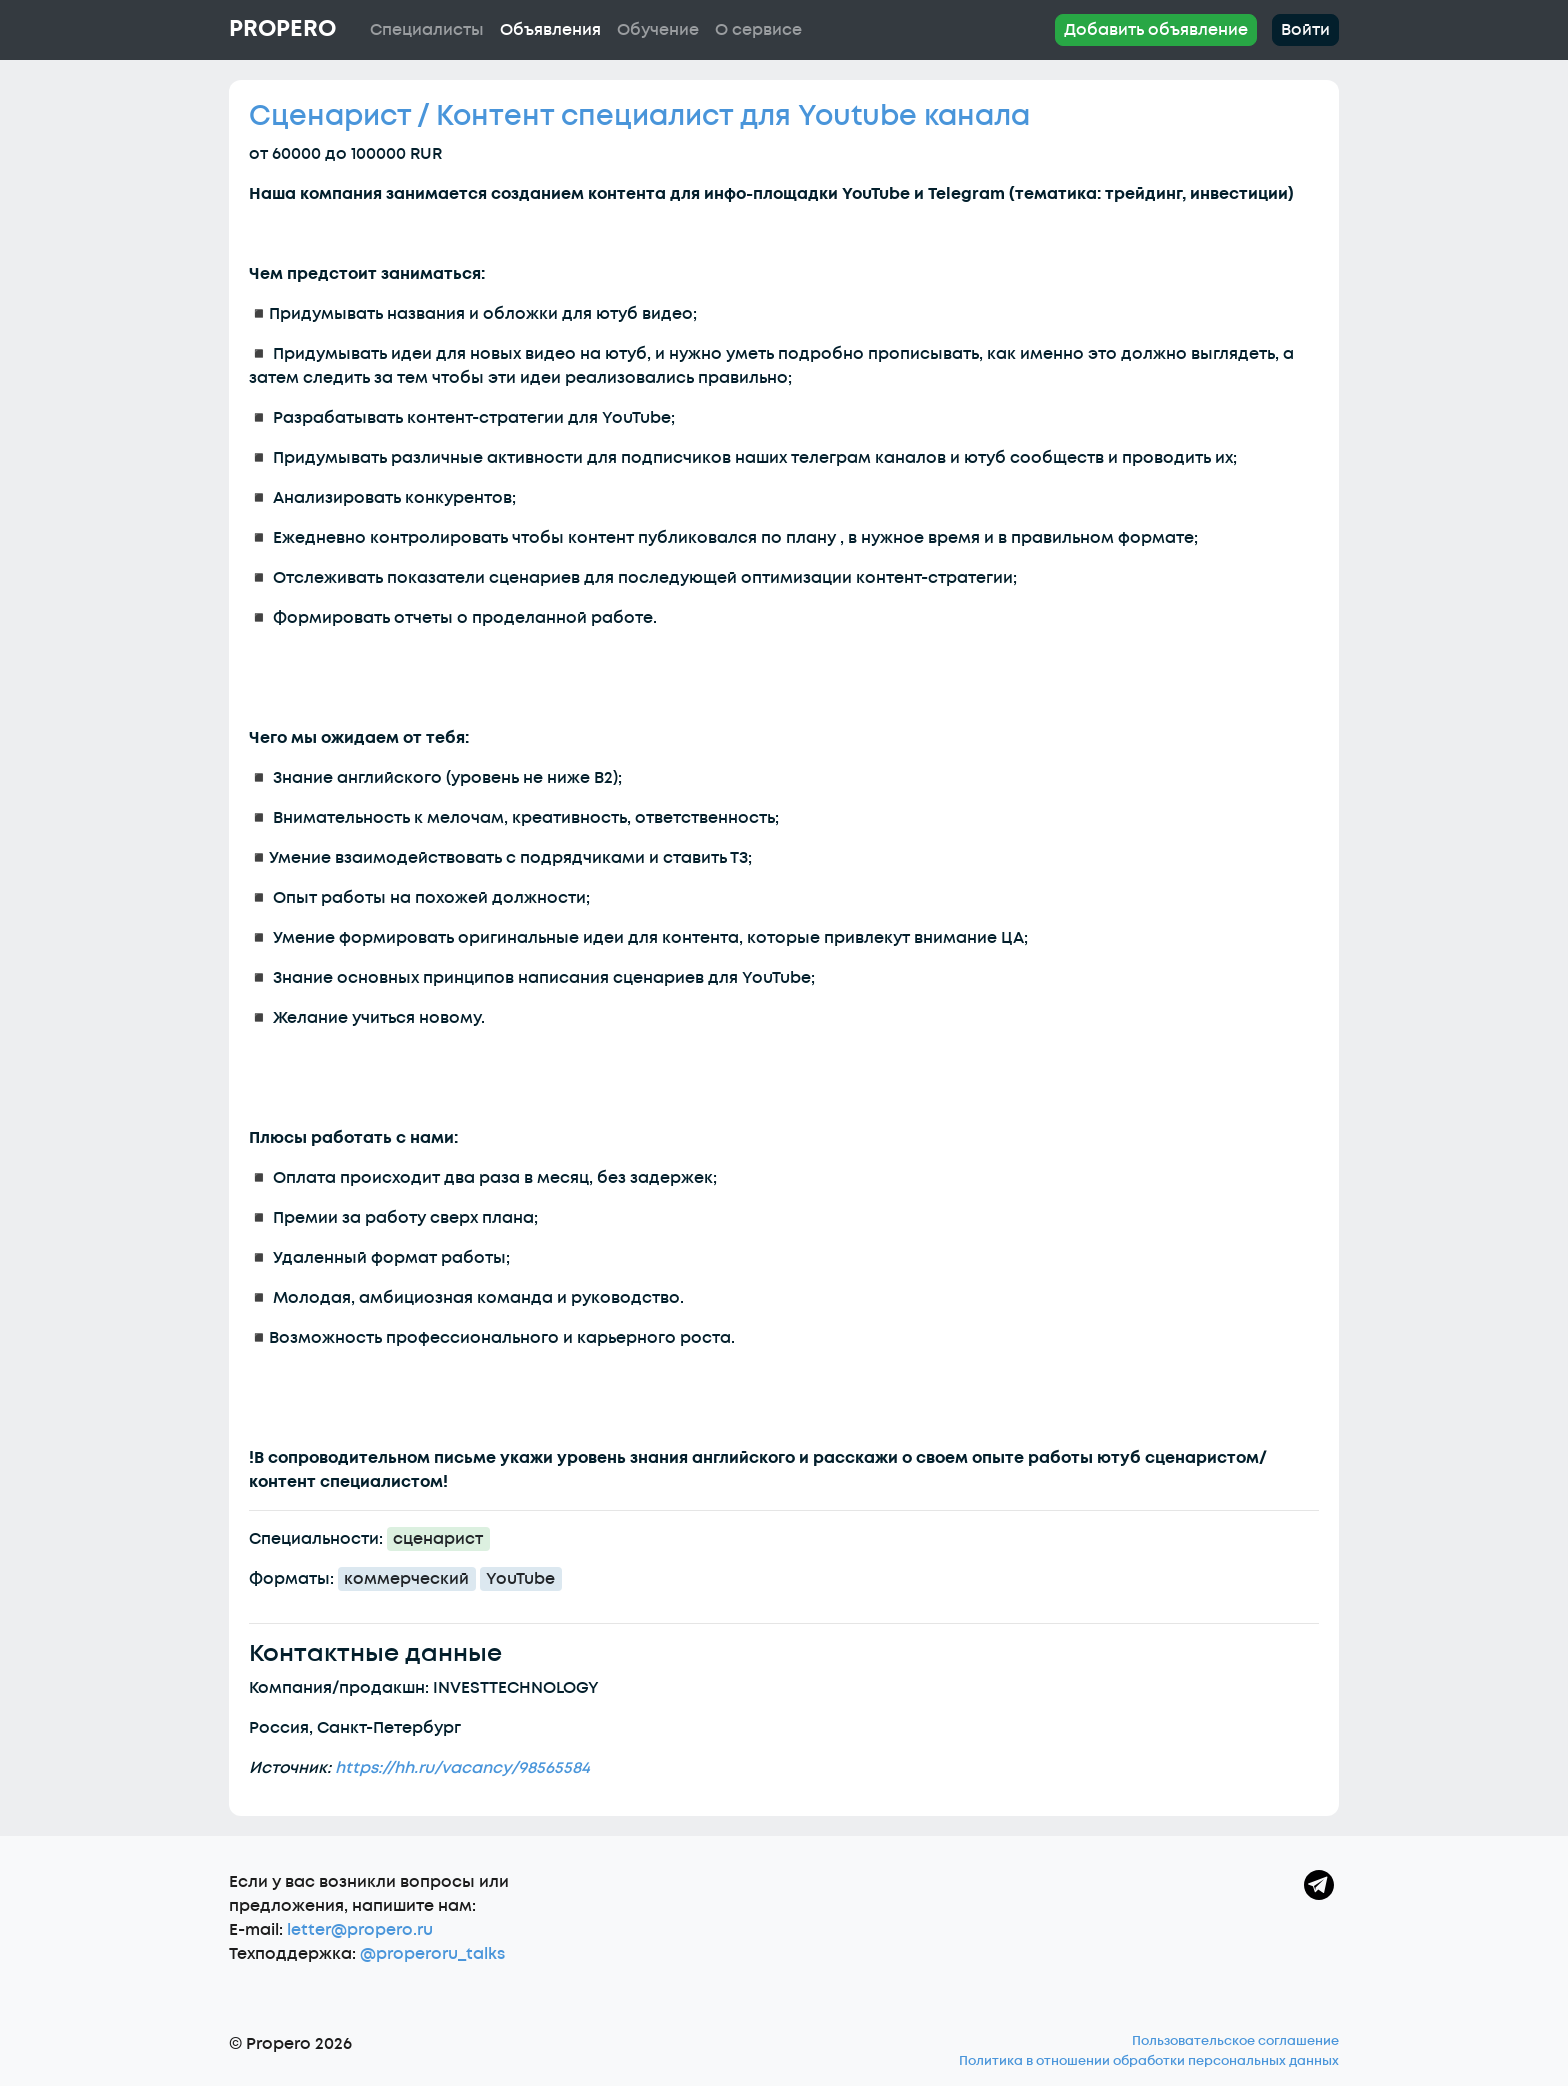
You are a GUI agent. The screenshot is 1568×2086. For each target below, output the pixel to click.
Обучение (658, 30)
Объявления (550, 30)
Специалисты (427, 30)
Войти (1305, 30)
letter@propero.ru (360, 1930)
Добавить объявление (1156, 30)
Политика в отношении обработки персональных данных (1149, 2061)
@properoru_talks (432, 1954)
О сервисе (758, 30)
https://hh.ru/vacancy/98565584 (462, 1768)
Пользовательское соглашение (1235, 2041)
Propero (282, 29)
